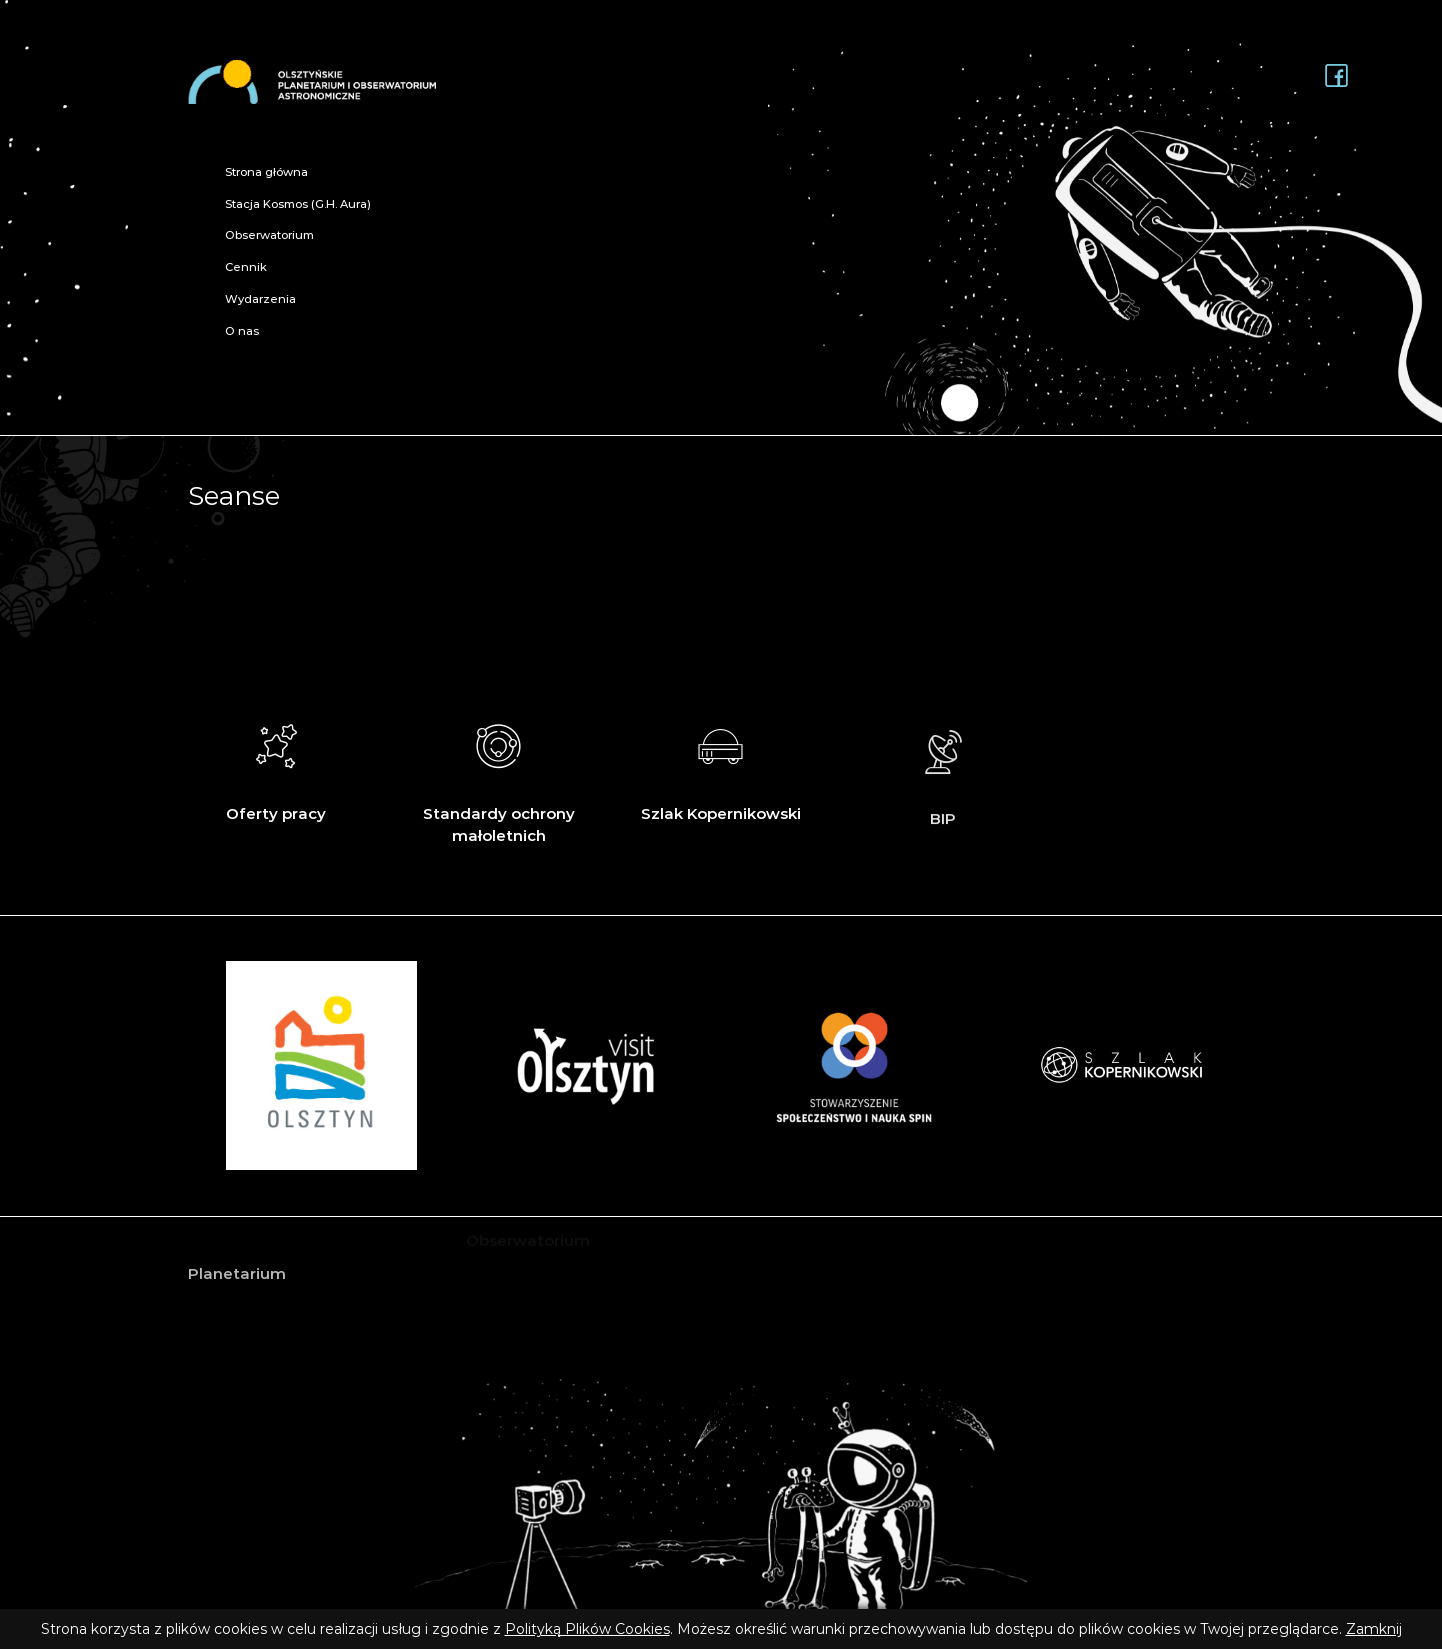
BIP (943, 789)
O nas (242, 331)
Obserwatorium (269, 235)
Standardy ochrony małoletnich (498, 778)
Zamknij (1374, 1629)
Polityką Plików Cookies (587, 1629)
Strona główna (266, 172)
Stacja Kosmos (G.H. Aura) (298, 204)
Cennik (246, 267)
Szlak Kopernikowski (720, 770)
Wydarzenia (260, 299)
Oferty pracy (276, 767)
